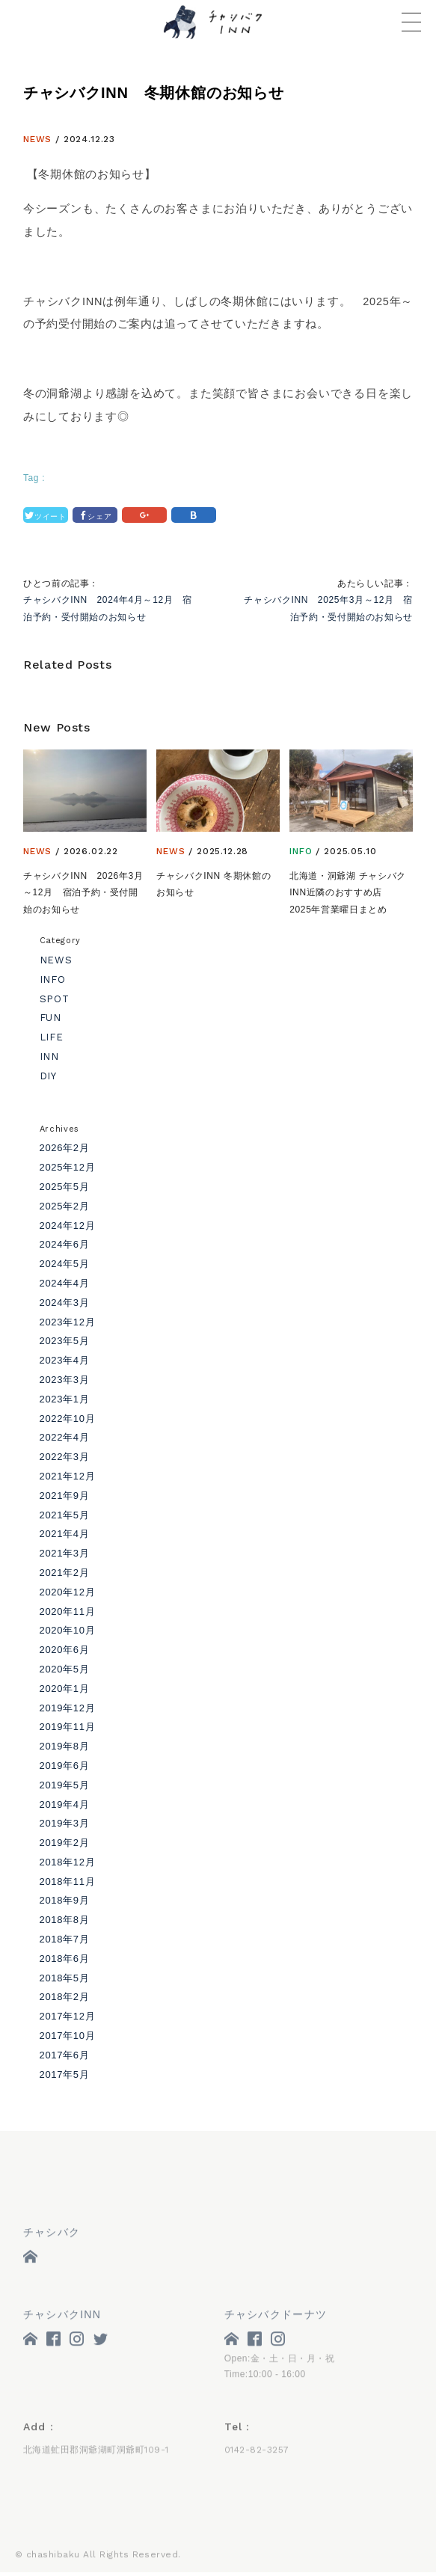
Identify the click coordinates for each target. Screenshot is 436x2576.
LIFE (52, 1037)
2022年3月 (65, 1456)
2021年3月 (65, 1553)
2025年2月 (65, 1206)
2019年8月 (65, 1746)
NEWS (37, 139)
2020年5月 (65, 1669)
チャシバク (51, 2235)
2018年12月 (68, 1862)
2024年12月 (68, 1225)
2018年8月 (65, 1919)
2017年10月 (68, 2035)
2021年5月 (65, 1515)
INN (49, 1056)
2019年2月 (65, 1842)
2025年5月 (65, 1186)
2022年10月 (68, 1418)
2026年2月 (65, 1147)
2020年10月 (68, 1630)
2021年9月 (65, 1495)
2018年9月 (65, 1900)
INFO (300, 851)
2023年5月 (65, 1340)
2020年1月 (65, 1688)
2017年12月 (68, 2016)
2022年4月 (65, 1437)
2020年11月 (68, 1611)
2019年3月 (65, 1823)
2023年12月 (68, 1322)
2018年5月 (65, 1978)
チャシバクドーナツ (275, 2316)
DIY (48, 1076)
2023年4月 (65, 1360)
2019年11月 (68, 1726)
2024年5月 (65, 1263)
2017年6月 (65, 2055)
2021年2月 (65, 1572)
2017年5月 (65, 2074)
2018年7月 (65, 1939)
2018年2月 (65, 1996)
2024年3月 (65, 1302)
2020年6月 (65, 1649)
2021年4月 (65, 1533)
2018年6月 (65, 1958)
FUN (50, 1017)
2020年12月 (68, 1592)
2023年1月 (65, 1399)
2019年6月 (65, 1765)
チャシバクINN (62, 2316)
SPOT (55, 999)
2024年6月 (65, 1244)
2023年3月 (65, 1379)
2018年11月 (68, 1881)
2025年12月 (68, 1167)
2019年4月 (65, 1804)
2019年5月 (65, 1785)
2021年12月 (68, 1476)
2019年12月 (68, 1708)
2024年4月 (65, 1283)
